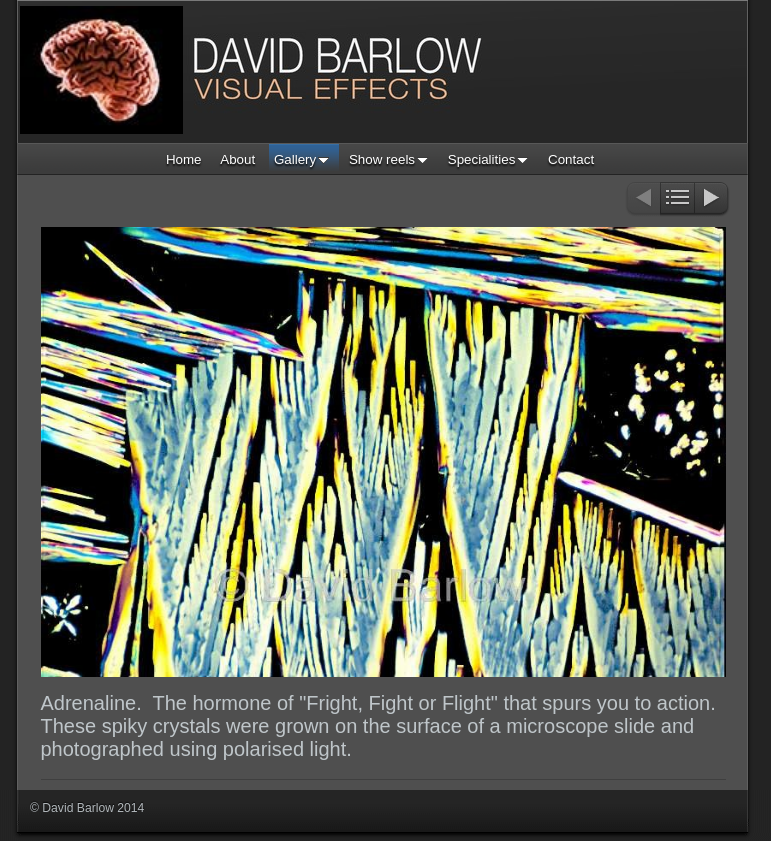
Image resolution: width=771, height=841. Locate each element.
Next (712, 199)
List (677, 199)
